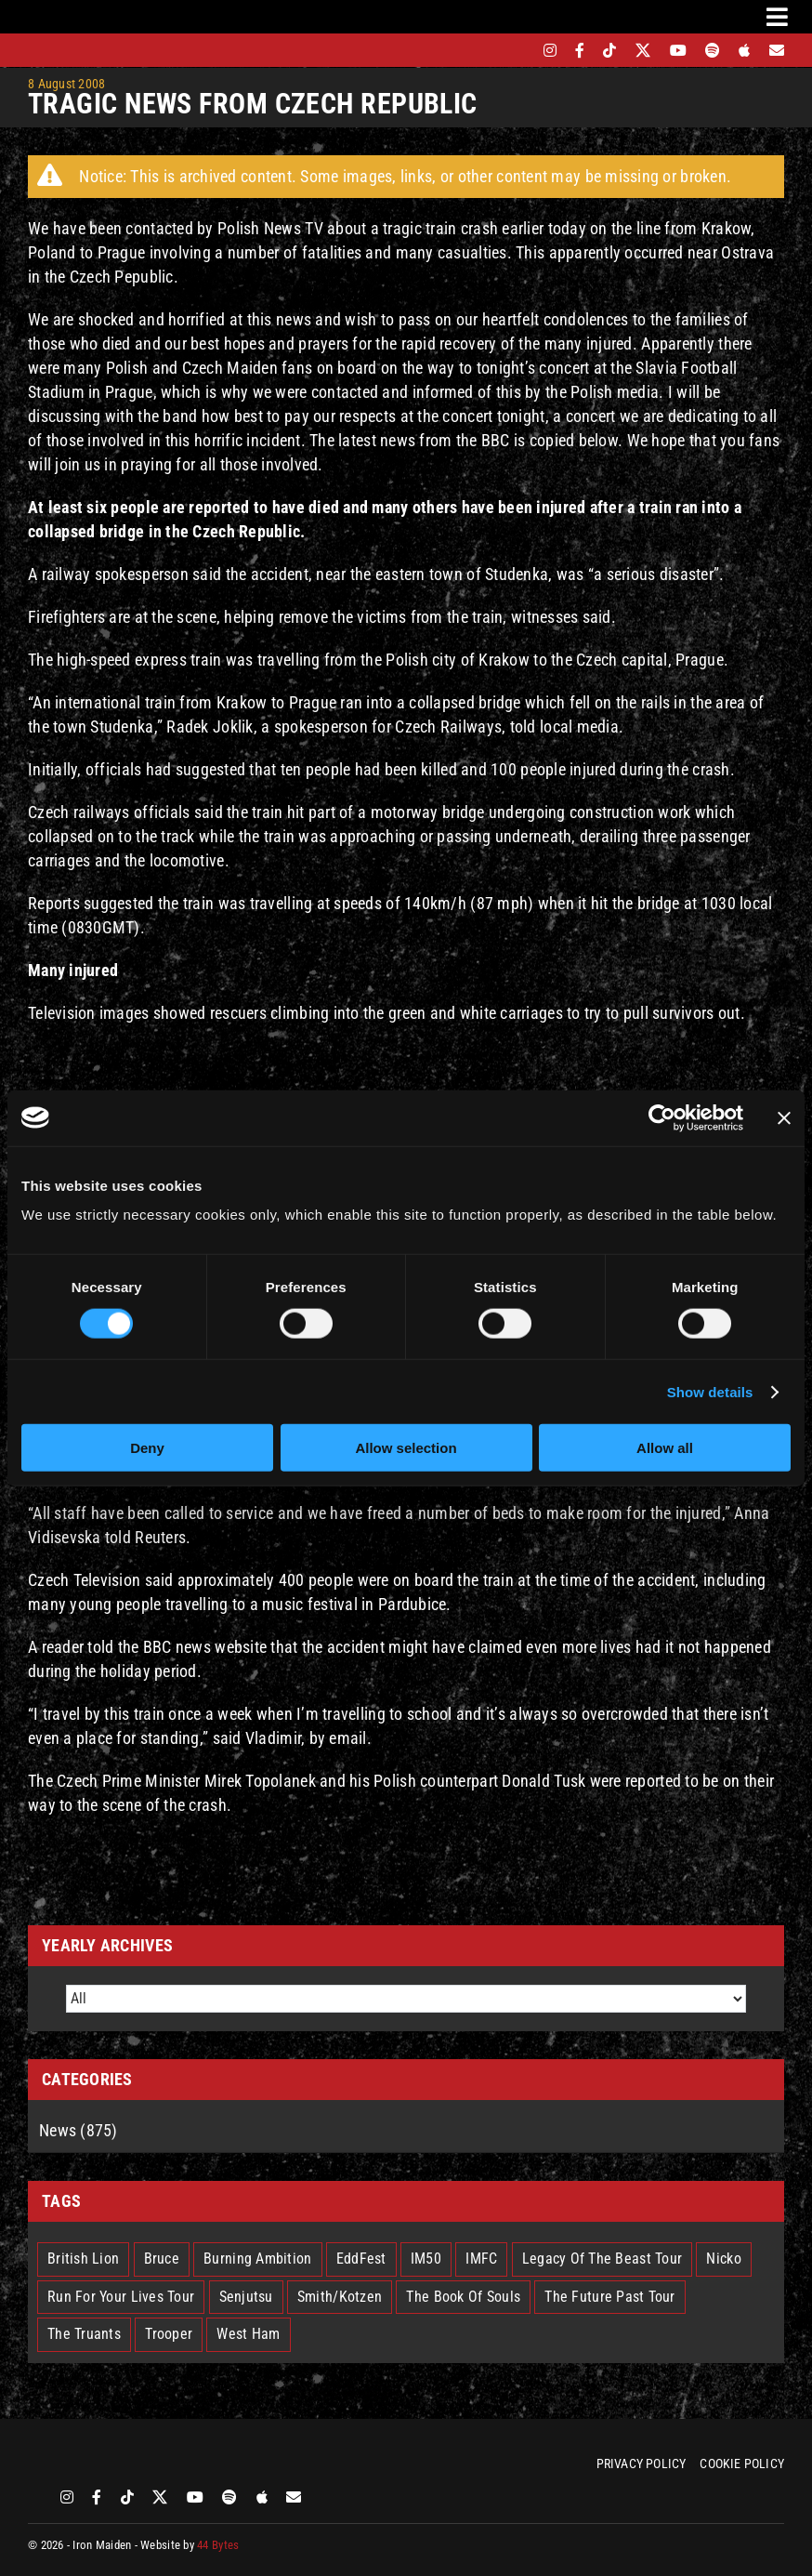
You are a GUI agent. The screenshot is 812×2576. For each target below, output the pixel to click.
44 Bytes (218, 2545)
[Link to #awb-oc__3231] (777, 17)
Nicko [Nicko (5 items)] (723, 2258)
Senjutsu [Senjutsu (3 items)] (246, 2296)
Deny (147, 1448)
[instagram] (550, 50)
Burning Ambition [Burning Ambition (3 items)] (257, 2258)
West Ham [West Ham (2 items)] (248, 2334)
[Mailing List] (776, 50)
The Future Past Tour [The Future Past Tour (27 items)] (609, 2296)
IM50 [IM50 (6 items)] (426, 2258)
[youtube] (678, 50)
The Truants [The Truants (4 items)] (84, 2334)
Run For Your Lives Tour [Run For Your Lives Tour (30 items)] (120, 2296)
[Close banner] (784, 1117)
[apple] (744, 50)
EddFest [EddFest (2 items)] (361, 2258)
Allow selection (405, 1448)
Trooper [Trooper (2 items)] (168, 2334)
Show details (710, 1391)
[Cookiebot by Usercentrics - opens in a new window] (662, 1117)
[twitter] (643, 50)
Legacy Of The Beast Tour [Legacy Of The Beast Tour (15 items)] (602, 2258)
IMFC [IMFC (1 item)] (481, 2258)
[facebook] (579, 50)
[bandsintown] (518, 50)
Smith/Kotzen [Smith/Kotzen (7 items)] (339, 2296)
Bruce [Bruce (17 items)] (161, 2258)
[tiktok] (609, 50)
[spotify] (712, 50)
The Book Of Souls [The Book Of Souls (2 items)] (463, 2296)
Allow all (664, 1448)
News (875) (78, 2130)
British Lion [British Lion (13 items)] (83, 2258)
